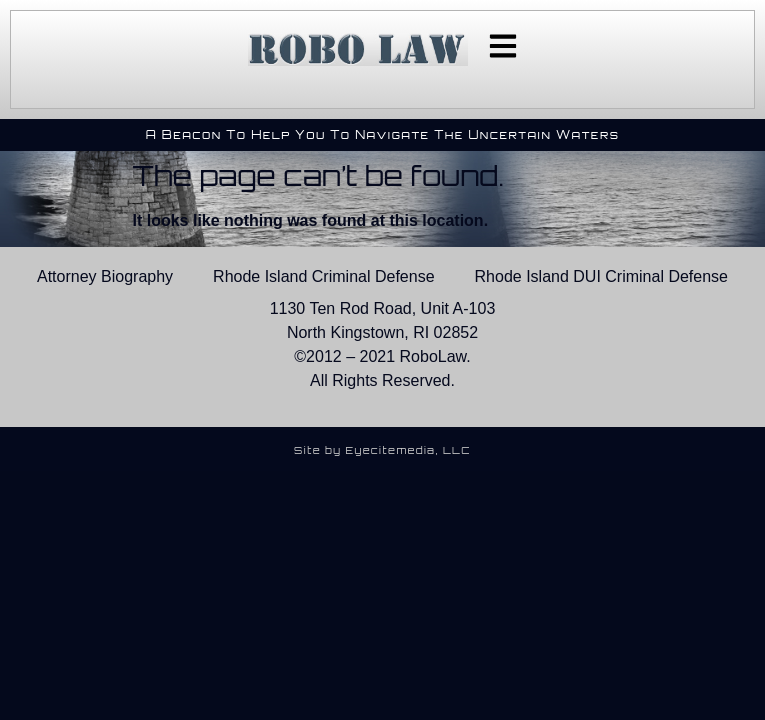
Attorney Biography (105, 276)
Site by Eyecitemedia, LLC (382, 450)
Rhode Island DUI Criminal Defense (601, 276)
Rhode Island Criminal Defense (323, 276)
